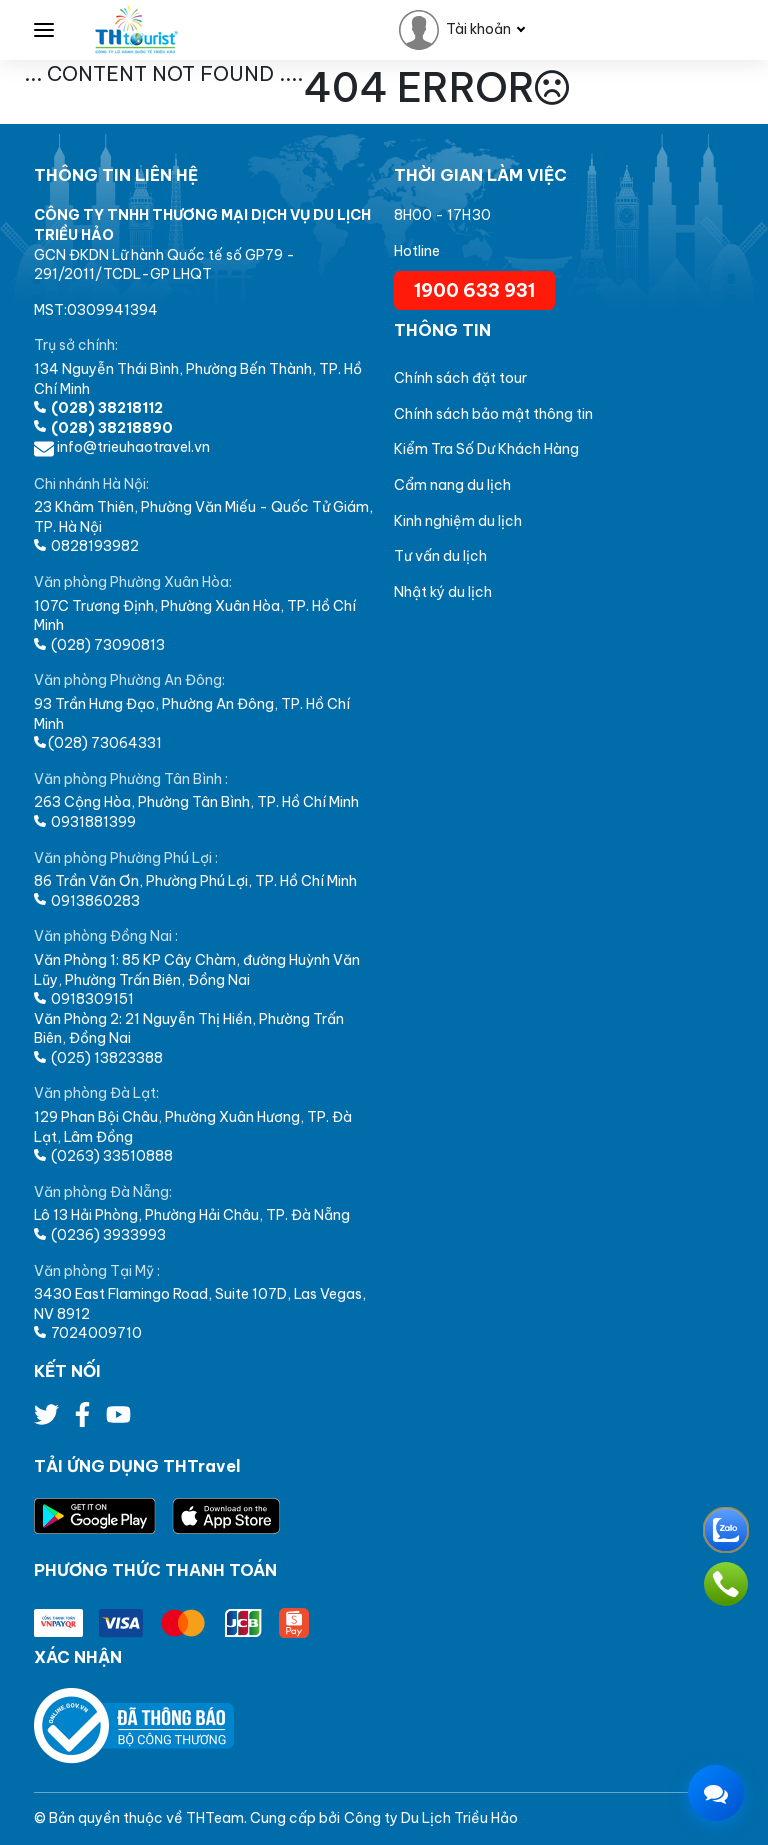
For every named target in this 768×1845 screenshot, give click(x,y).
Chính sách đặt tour (460, 378)
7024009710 (88, 1333)
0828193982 (86, 546)
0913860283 (87, 901)
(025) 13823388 (98, 1058)
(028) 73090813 (99, 645)
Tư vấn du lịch (440, 556)
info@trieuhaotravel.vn (122, 447)
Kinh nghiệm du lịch (458, 521)
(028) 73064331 (98, 743)
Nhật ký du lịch (443, 592)
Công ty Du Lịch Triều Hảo (431, 1818)
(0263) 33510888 (103, 1156)
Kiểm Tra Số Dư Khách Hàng (486, 449)
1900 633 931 (474, 290)
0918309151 (84, 999)
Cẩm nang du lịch (452, 485)
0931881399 (85, 822)
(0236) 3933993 (100, 1235)
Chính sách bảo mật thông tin (493, 414)
